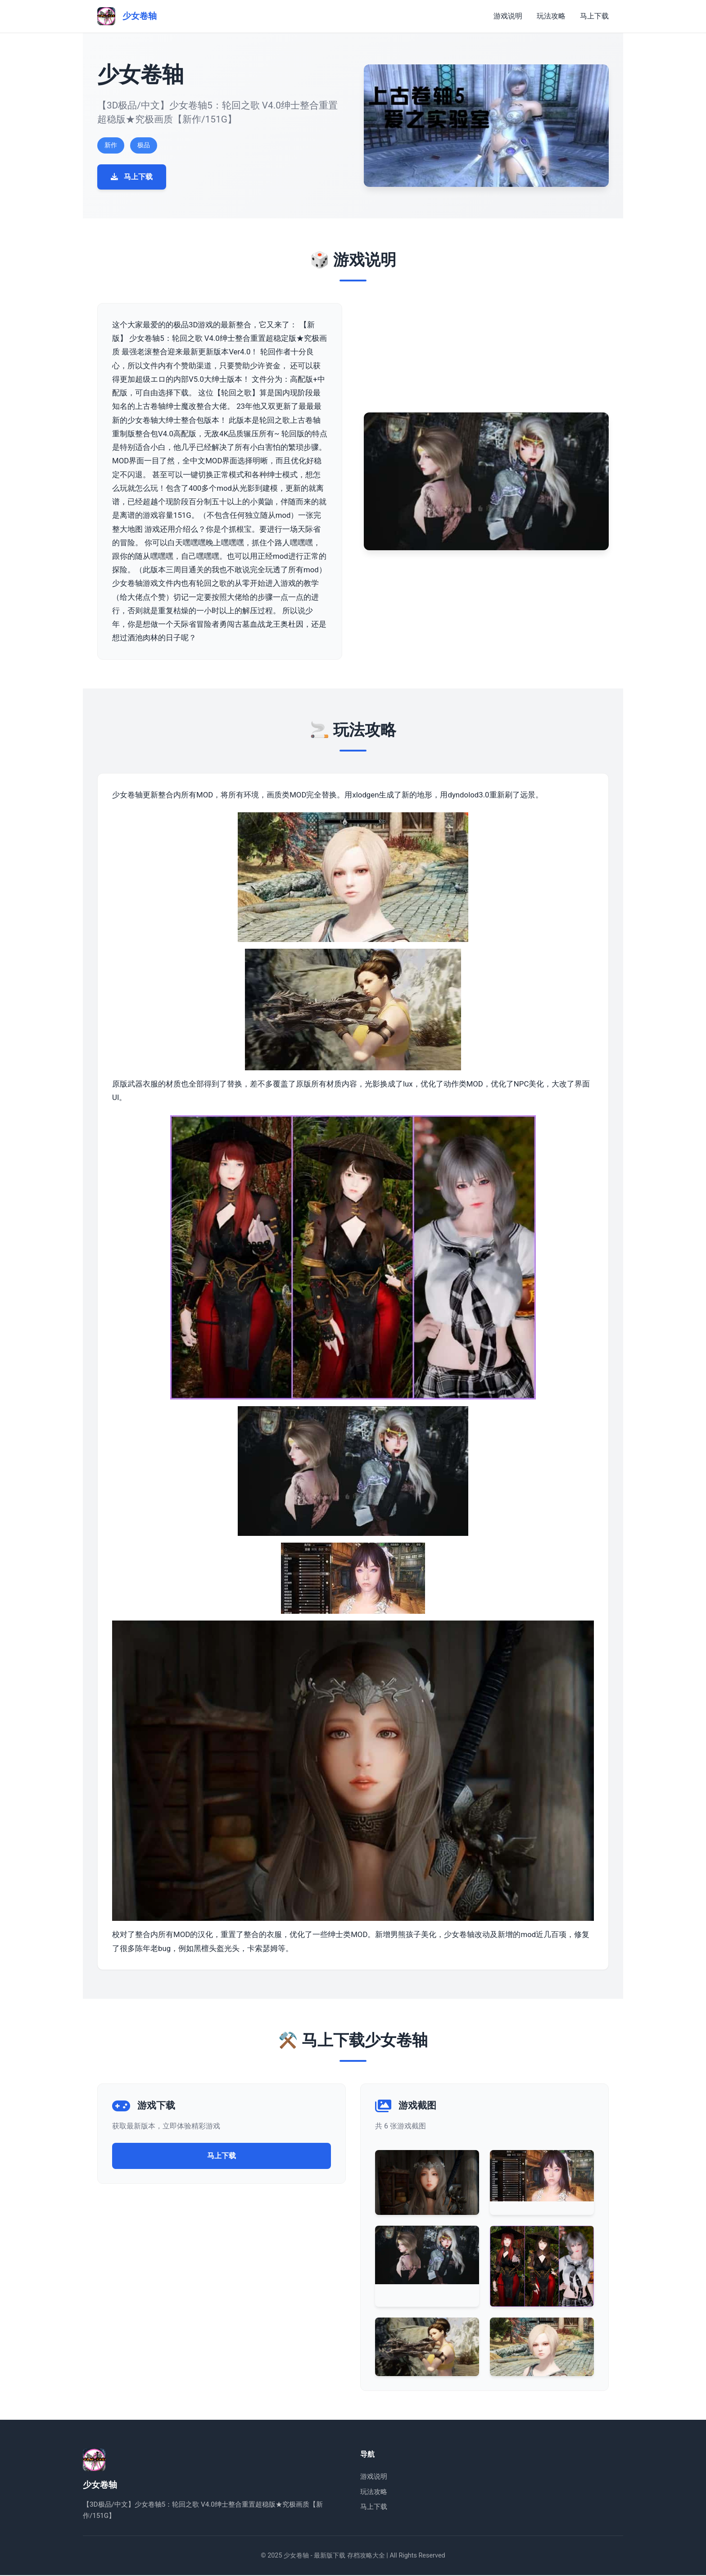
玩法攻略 (551, 16)
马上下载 (594, 16)
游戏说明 (507, 16)
